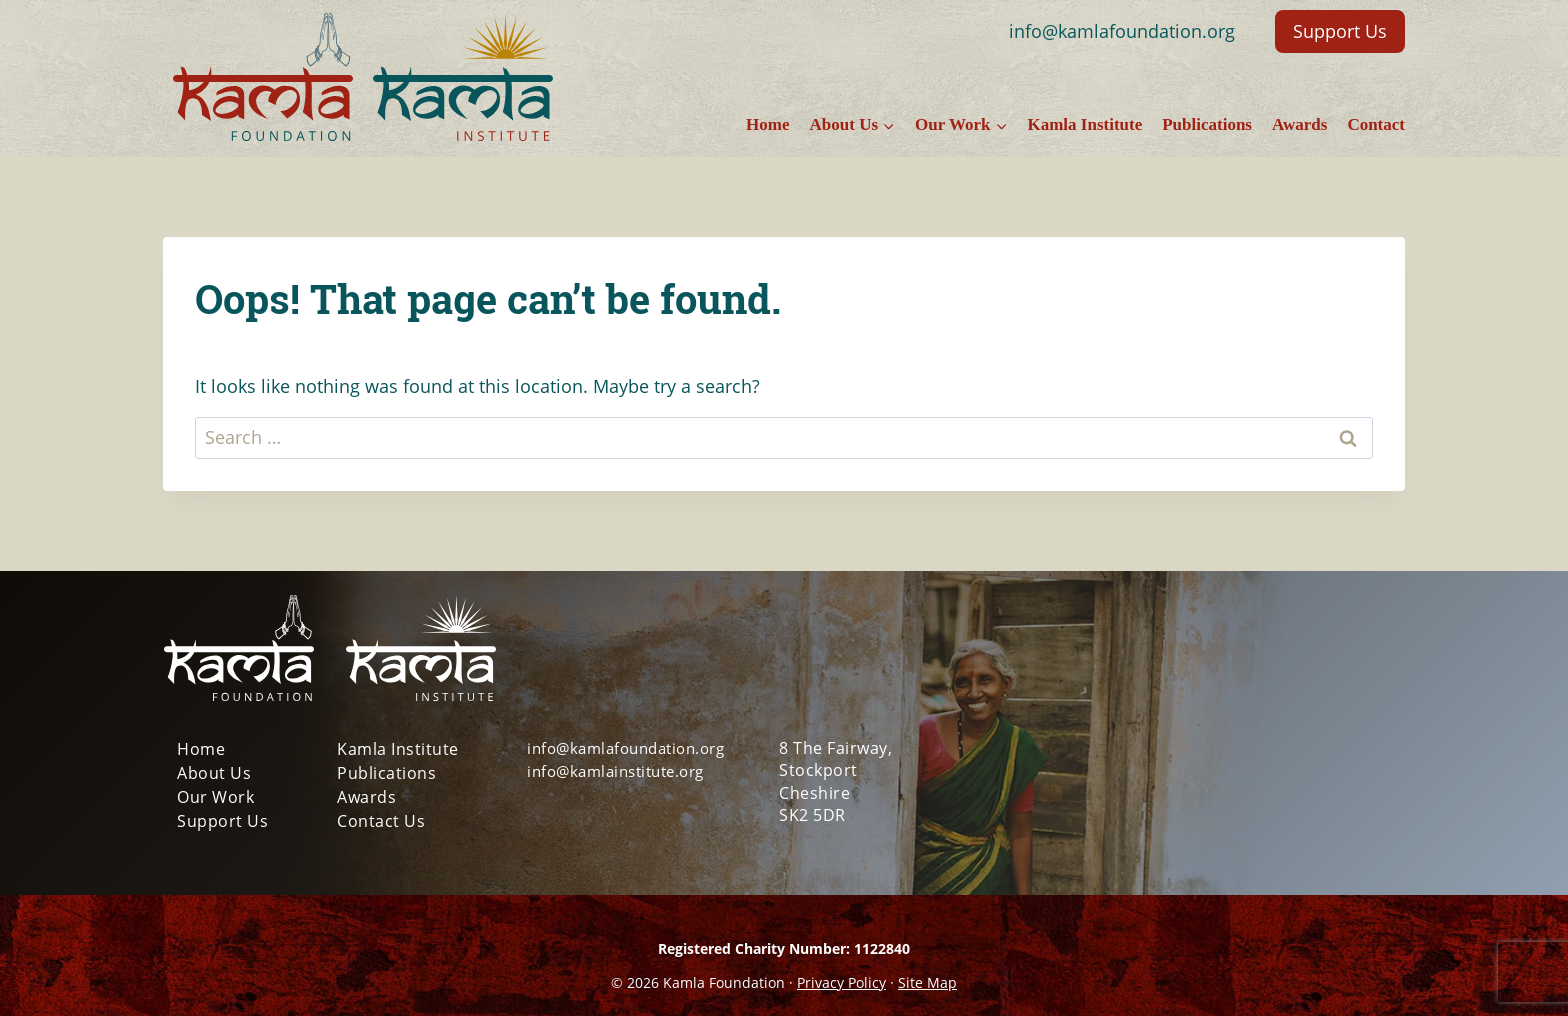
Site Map (927, 982)
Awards (1299, 124)
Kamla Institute (1084, 124)
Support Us (1340, 31)
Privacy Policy (841, 982)
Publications (1207, 124)
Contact (1376, 124)
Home (767, 124)
